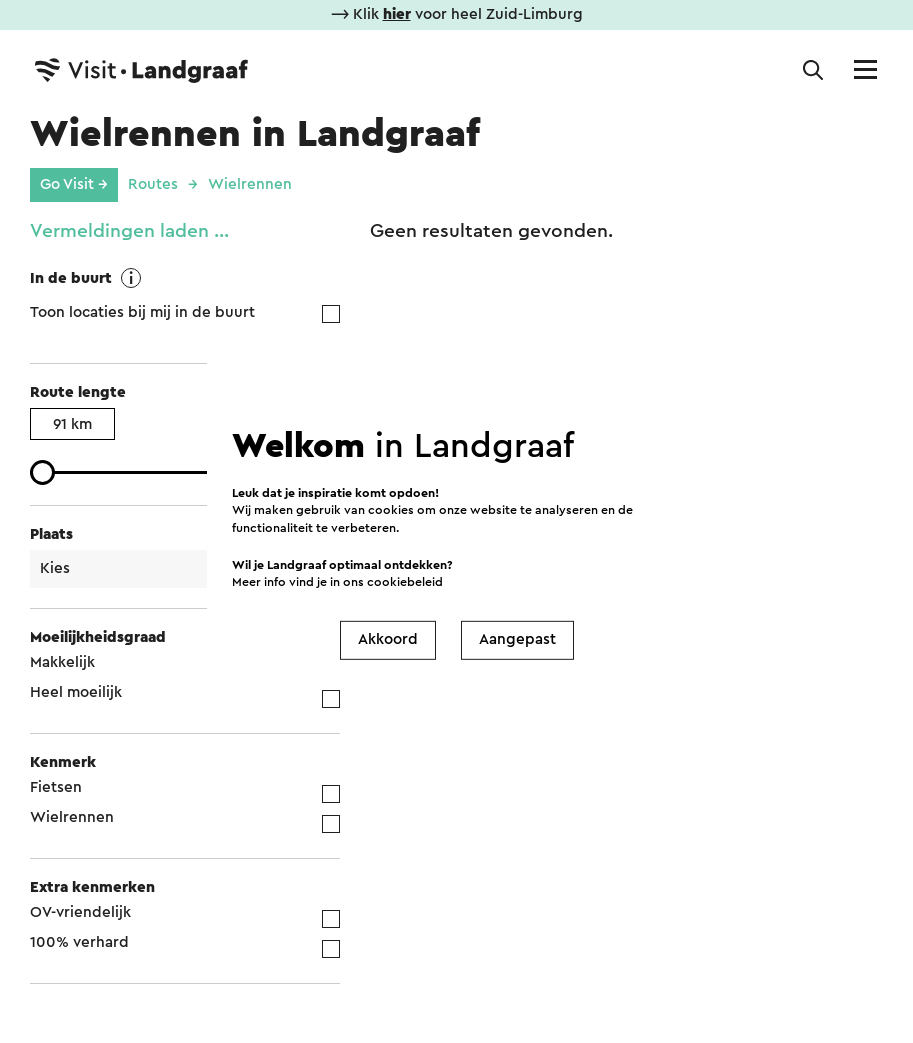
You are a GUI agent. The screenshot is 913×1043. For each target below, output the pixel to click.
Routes (153, 184)
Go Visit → (74, 184)
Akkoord (388, 639)
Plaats (51, 534)
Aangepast (517, 639)
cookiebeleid (405, 581)
